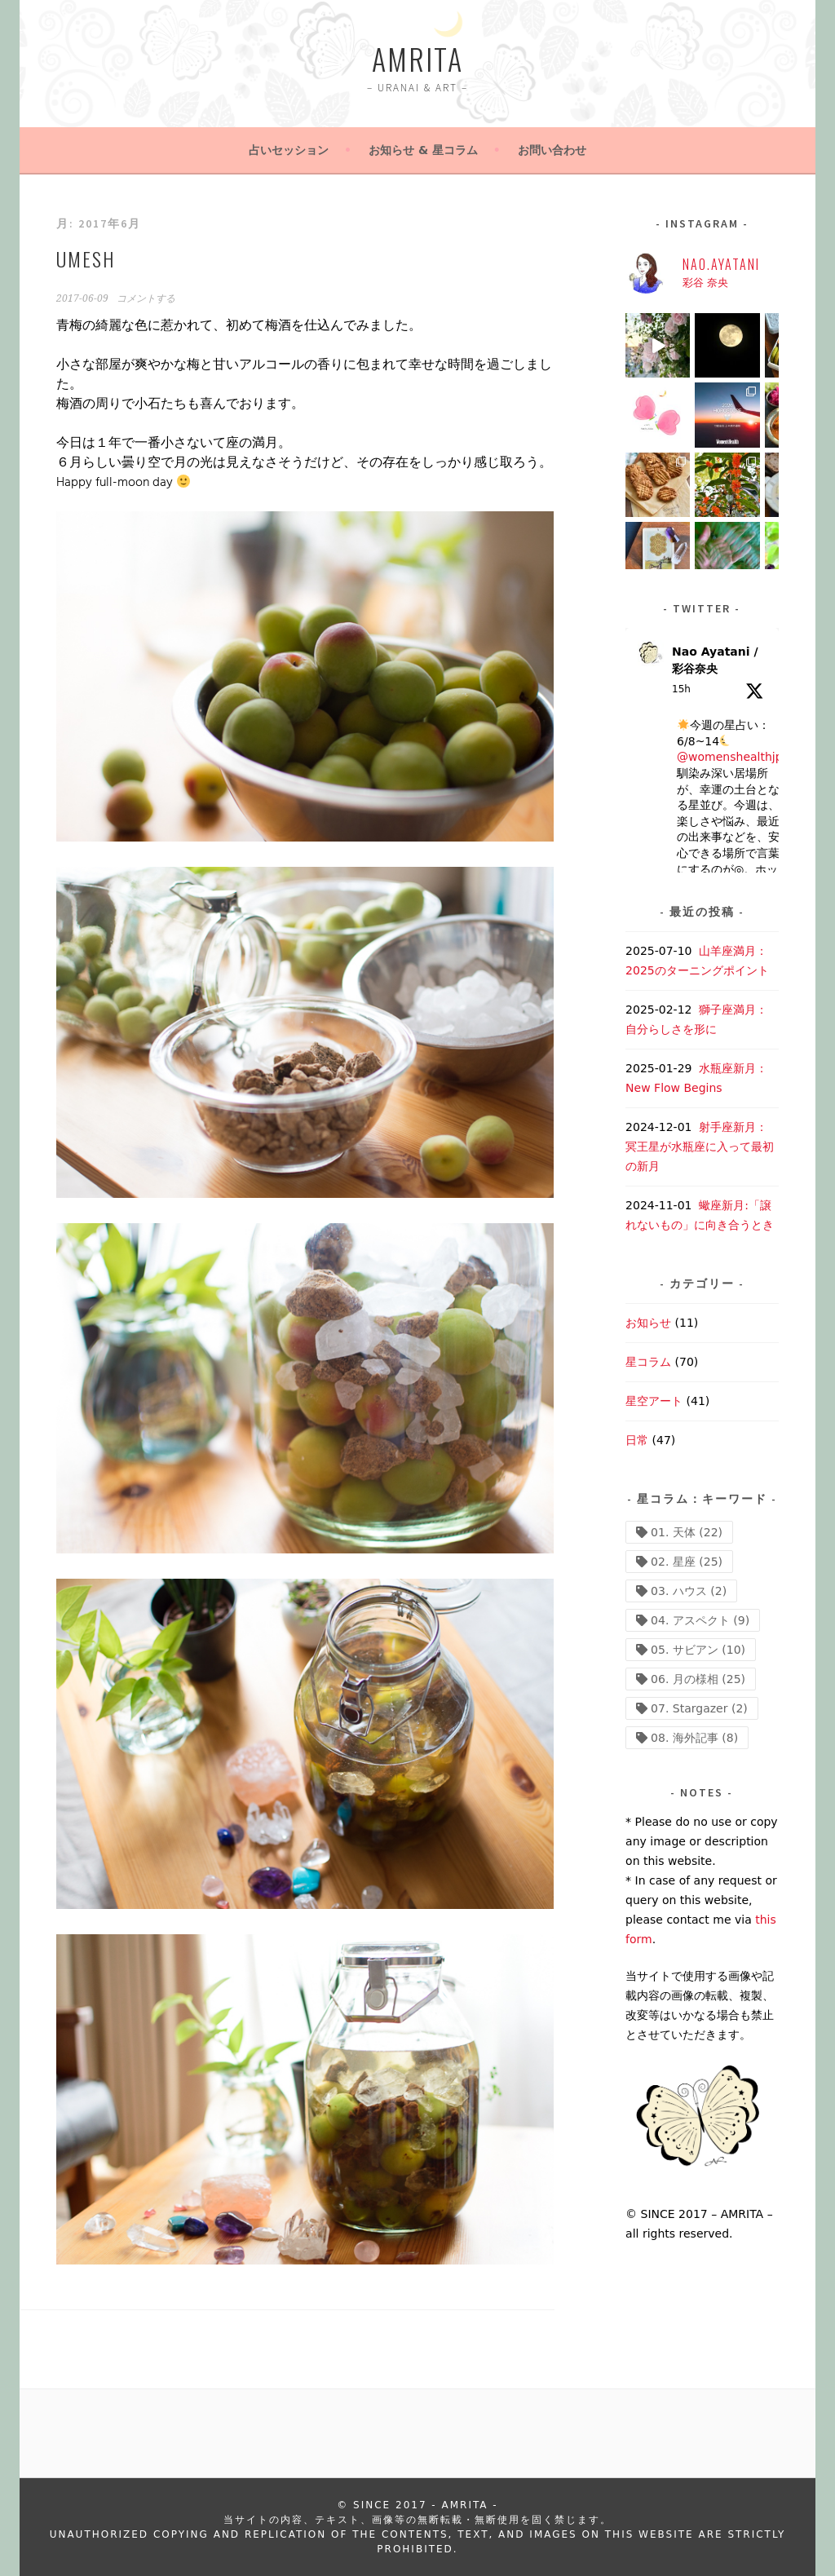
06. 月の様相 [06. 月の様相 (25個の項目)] (698, 1679)
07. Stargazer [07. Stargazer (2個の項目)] (699, 1708)
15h (681, 689)
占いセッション (289, 150)
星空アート (654, 1400)
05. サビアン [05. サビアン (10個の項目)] (698, 1649)
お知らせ (648, 1322)
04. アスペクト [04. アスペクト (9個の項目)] (700, 1620)
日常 (636, 1440)
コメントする (146, 298)
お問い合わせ (552, 150)
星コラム (648, 1361)
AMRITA (417, 58)
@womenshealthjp (730, 756)
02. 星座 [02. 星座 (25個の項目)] (686, 1561)
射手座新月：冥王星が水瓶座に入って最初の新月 (699, 1146)
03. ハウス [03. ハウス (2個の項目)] (689, 1590)
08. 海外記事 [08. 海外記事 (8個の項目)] (694, 1737)
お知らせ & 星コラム (423, 150)
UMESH (85, 258)
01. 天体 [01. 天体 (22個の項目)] (686, 1532)
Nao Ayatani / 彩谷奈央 (715, 660)
